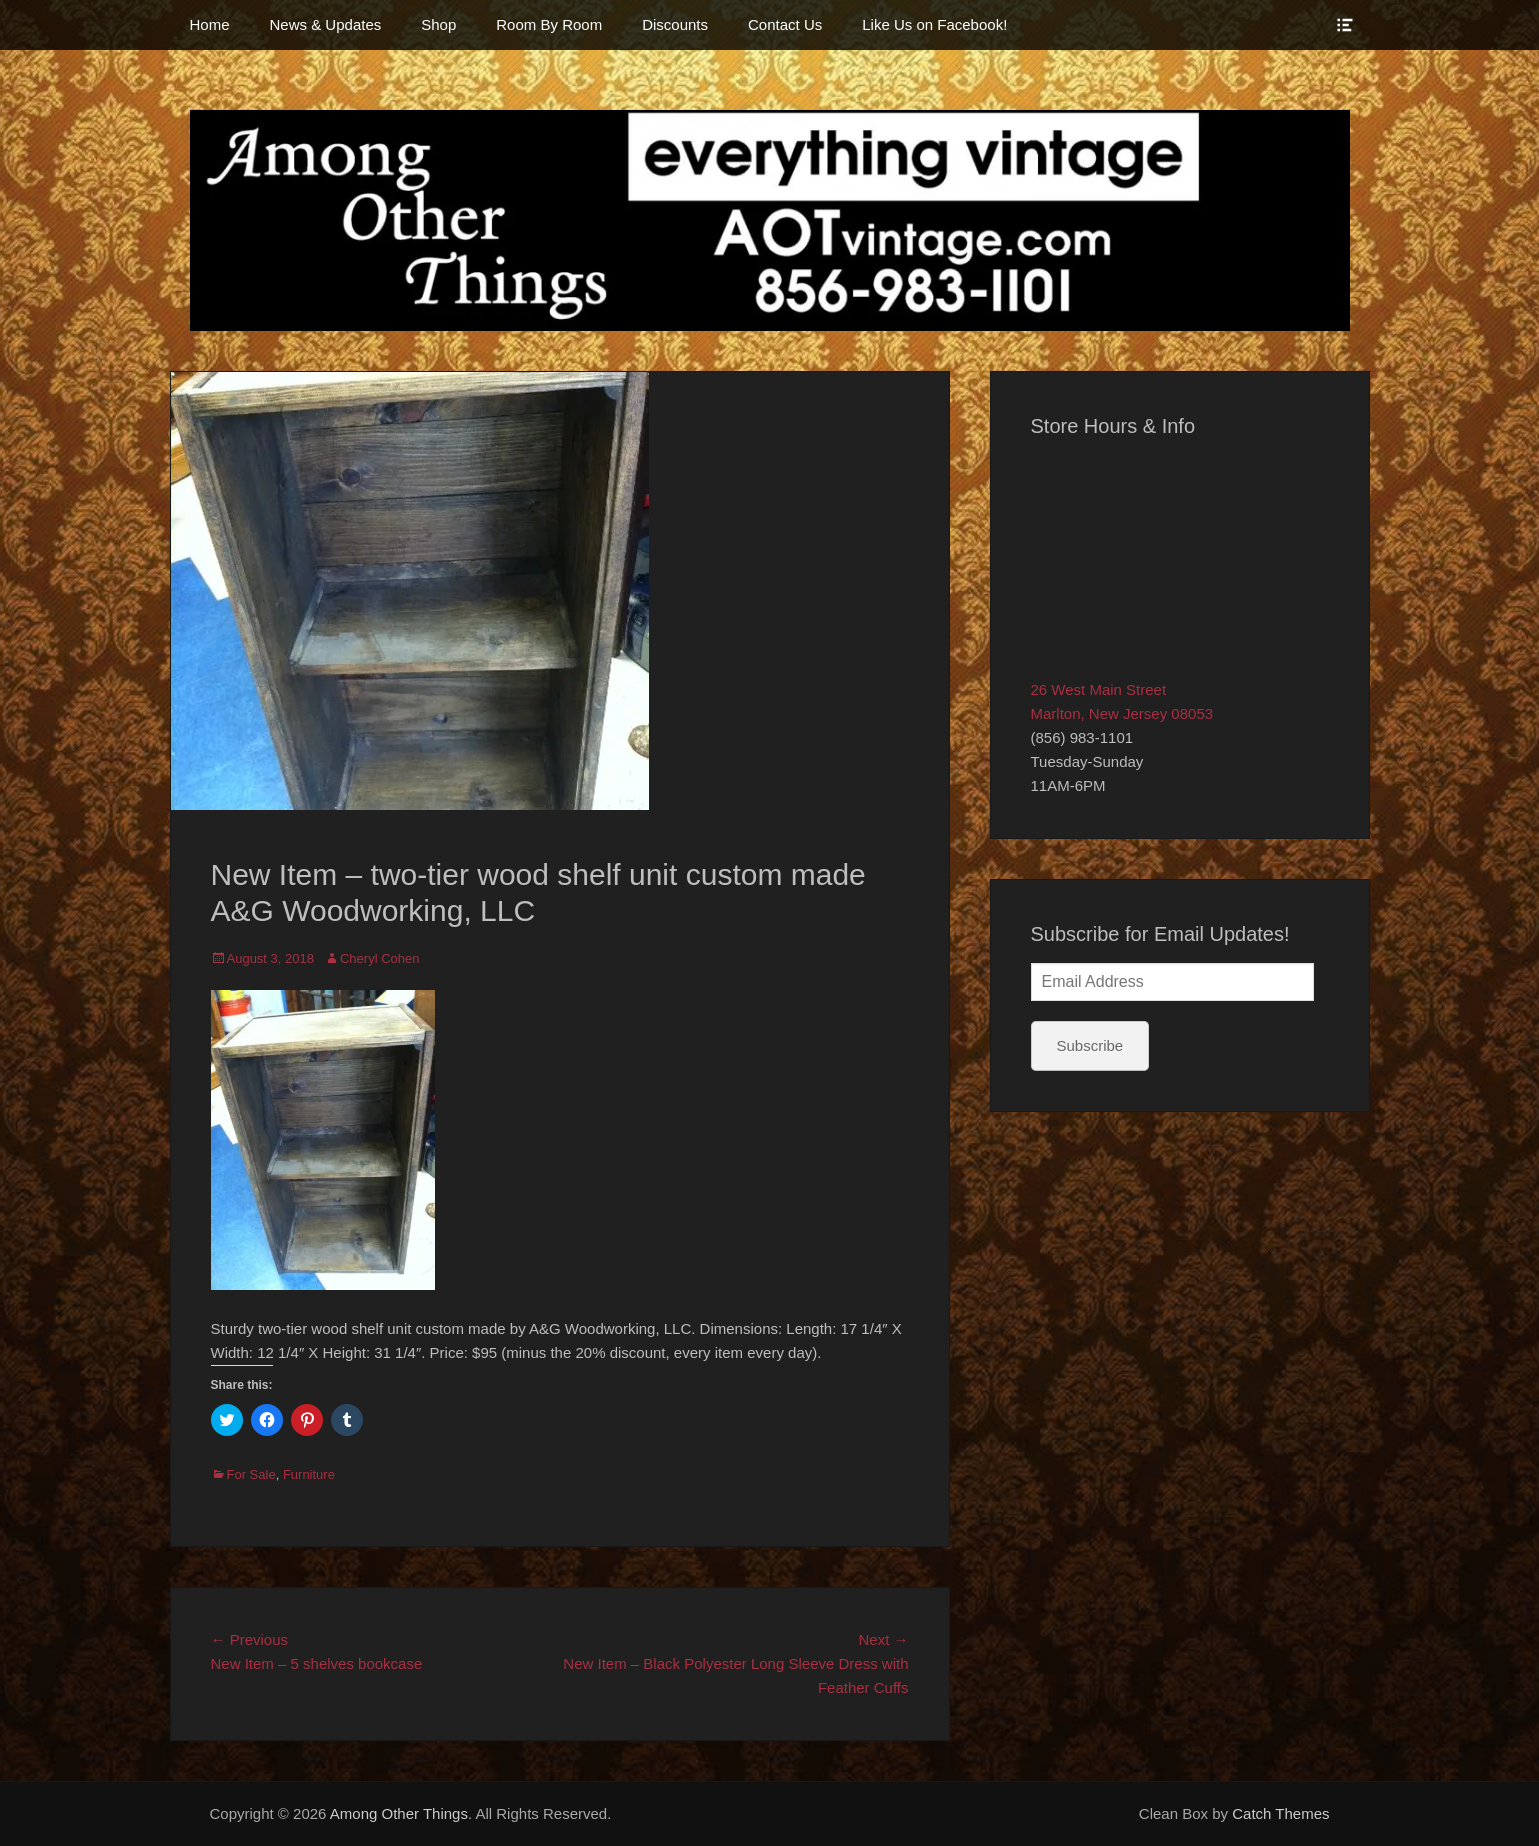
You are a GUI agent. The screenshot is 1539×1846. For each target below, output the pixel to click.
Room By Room (549, 24)
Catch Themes (1280, 1813)
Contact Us (785, 24)
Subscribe (1090, 1045)
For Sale (251, 1474)
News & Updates (326, 24)
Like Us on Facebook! (934, 24)
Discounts (675, 24)
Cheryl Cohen (380, 958)
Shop (438, 24)
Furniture (309, 1474)
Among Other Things (399, 1813)
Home (210, 24)
